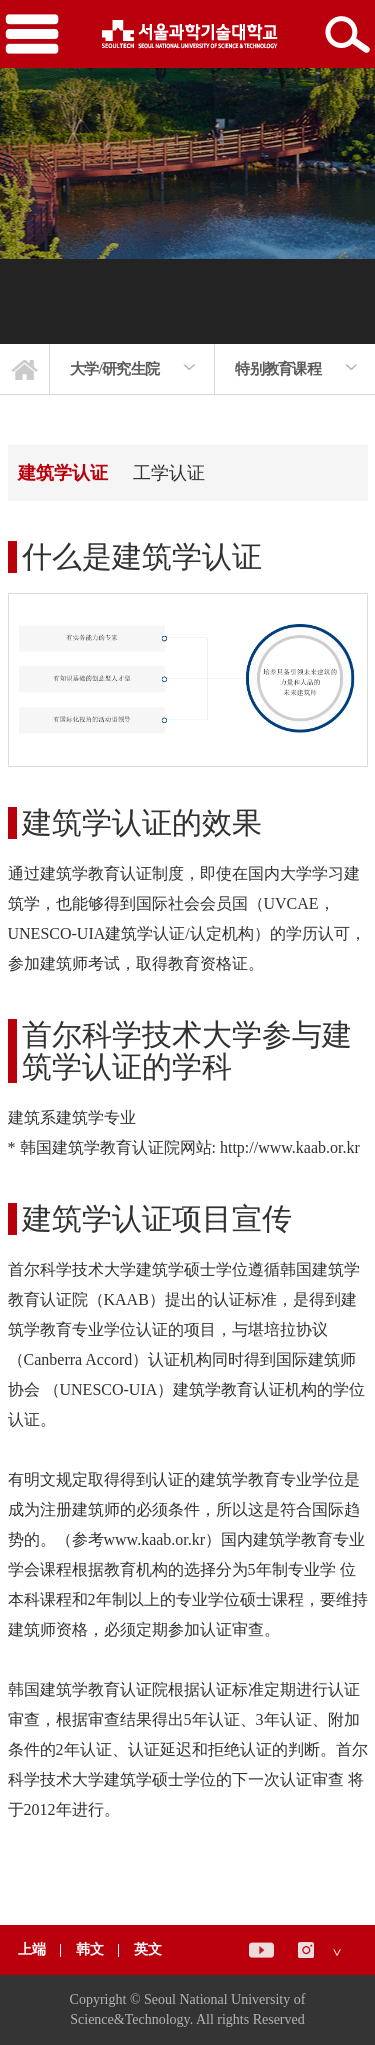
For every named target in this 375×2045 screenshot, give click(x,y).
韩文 (92, 1949)
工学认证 (169, 473)
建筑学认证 (63, 473)
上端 (32, 1949)
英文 (148, 1949)
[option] (132, 369)
